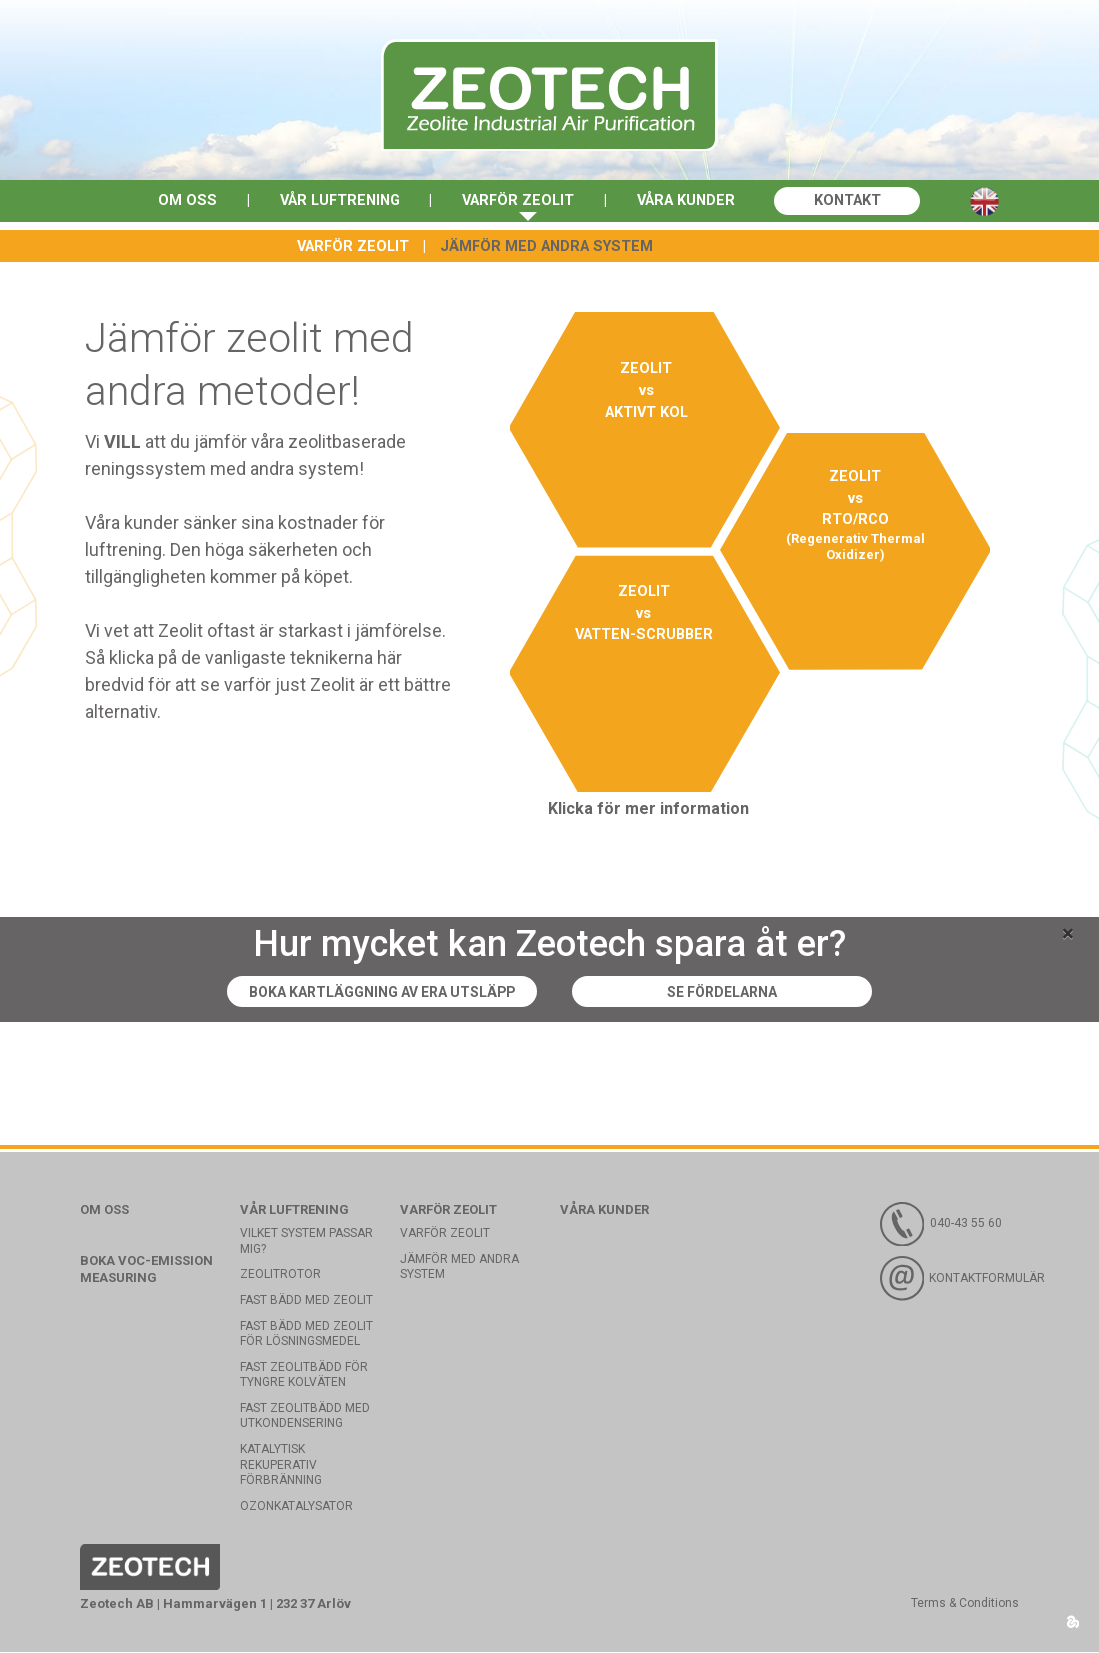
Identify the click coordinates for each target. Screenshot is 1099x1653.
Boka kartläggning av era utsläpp (378, 992)
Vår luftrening (333, 202)
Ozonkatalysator (296, 1507)
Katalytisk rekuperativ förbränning (281, 1465)
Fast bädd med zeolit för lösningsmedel (306, 1334)
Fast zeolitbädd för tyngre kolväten (304, 1376)
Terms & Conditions (965, 1604)
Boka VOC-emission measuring (146, 1270)
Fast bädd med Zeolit (306, 1301)
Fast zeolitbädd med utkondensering (305, 1417)
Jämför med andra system (546, 246)
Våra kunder (691, 202)
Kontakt (857, 202)
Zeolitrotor (280, 1275)
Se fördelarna (741, 992)
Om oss (176, 202)
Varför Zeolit (517, 202)
